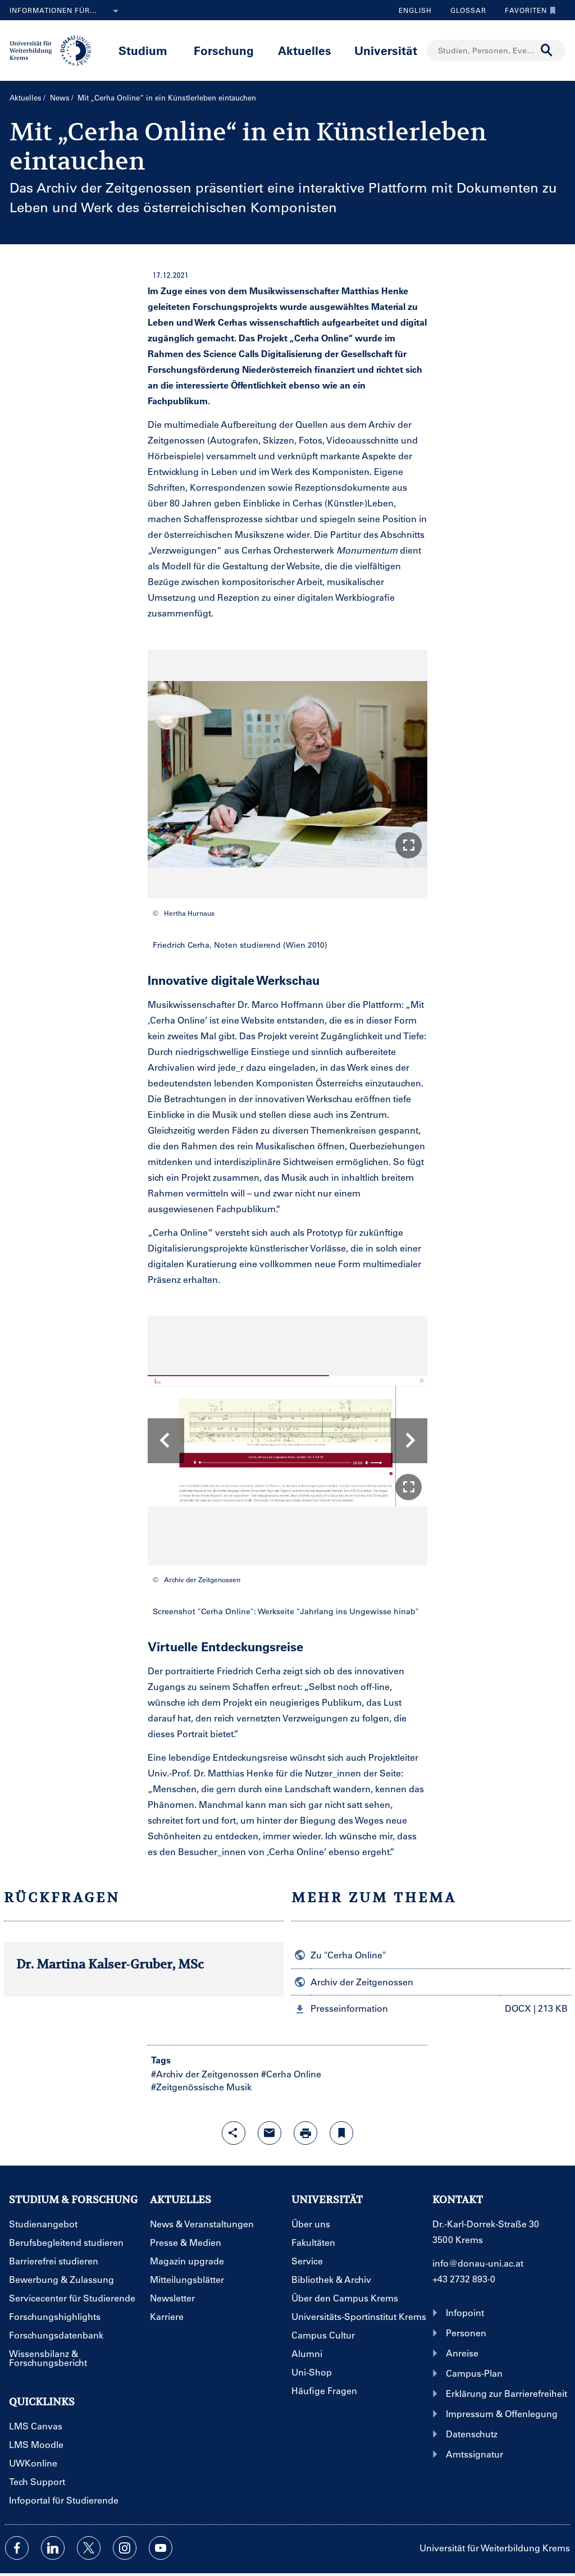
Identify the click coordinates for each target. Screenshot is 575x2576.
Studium (142, 50)
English (415, 10)
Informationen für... (66, 11)
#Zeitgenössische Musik (201, 2087)
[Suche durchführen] (547, 50)
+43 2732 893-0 (463, 2279)
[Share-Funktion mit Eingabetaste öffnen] (233, 2133)
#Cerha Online (291, 2074)
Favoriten (527, 10)
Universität (385, 50)
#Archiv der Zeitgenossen (205, 2074)
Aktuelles (304, 50)
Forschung (224, 50)
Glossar (464, 10)
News (60, 97)
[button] (408, 845)
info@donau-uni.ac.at (477, 2263)
